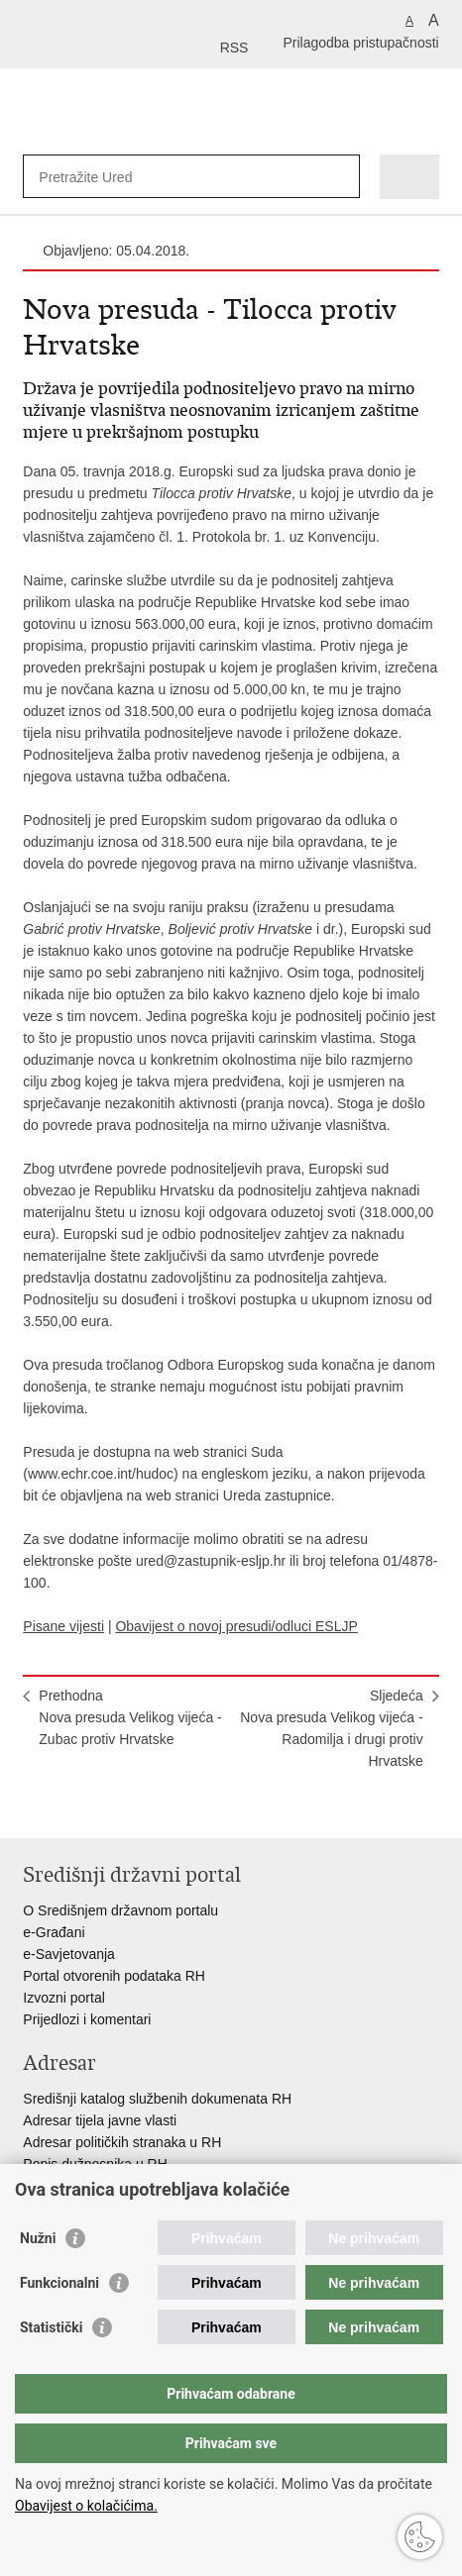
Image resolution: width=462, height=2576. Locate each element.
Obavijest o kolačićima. (86, 2506)
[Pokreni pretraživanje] (340, 176)
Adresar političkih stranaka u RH (122, 2142)
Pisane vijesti (63, 1626)
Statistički (51, 2327)
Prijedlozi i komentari (87, 2019)
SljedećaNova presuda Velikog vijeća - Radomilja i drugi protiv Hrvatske (331, 1728)
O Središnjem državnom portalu (120, 1910)
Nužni (38, 2238)
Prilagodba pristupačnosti (360, 43)
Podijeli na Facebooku (75, 1807)
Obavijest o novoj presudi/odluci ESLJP (236, 1626)
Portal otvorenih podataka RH (114, 1976)
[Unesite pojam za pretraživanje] (110, 176)
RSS (234, 47)
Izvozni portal (63, 1998)
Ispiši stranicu (33, 1807)
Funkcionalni (59, 2283)
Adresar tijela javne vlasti (99, 2120)
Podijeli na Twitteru (118, 1807)
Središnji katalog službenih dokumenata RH (157, 2099)
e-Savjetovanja (69, 1954)
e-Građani (53, 1932)
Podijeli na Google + (161, 1807)
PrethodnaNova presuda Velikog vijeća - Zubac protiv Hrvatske (130, 1717)
